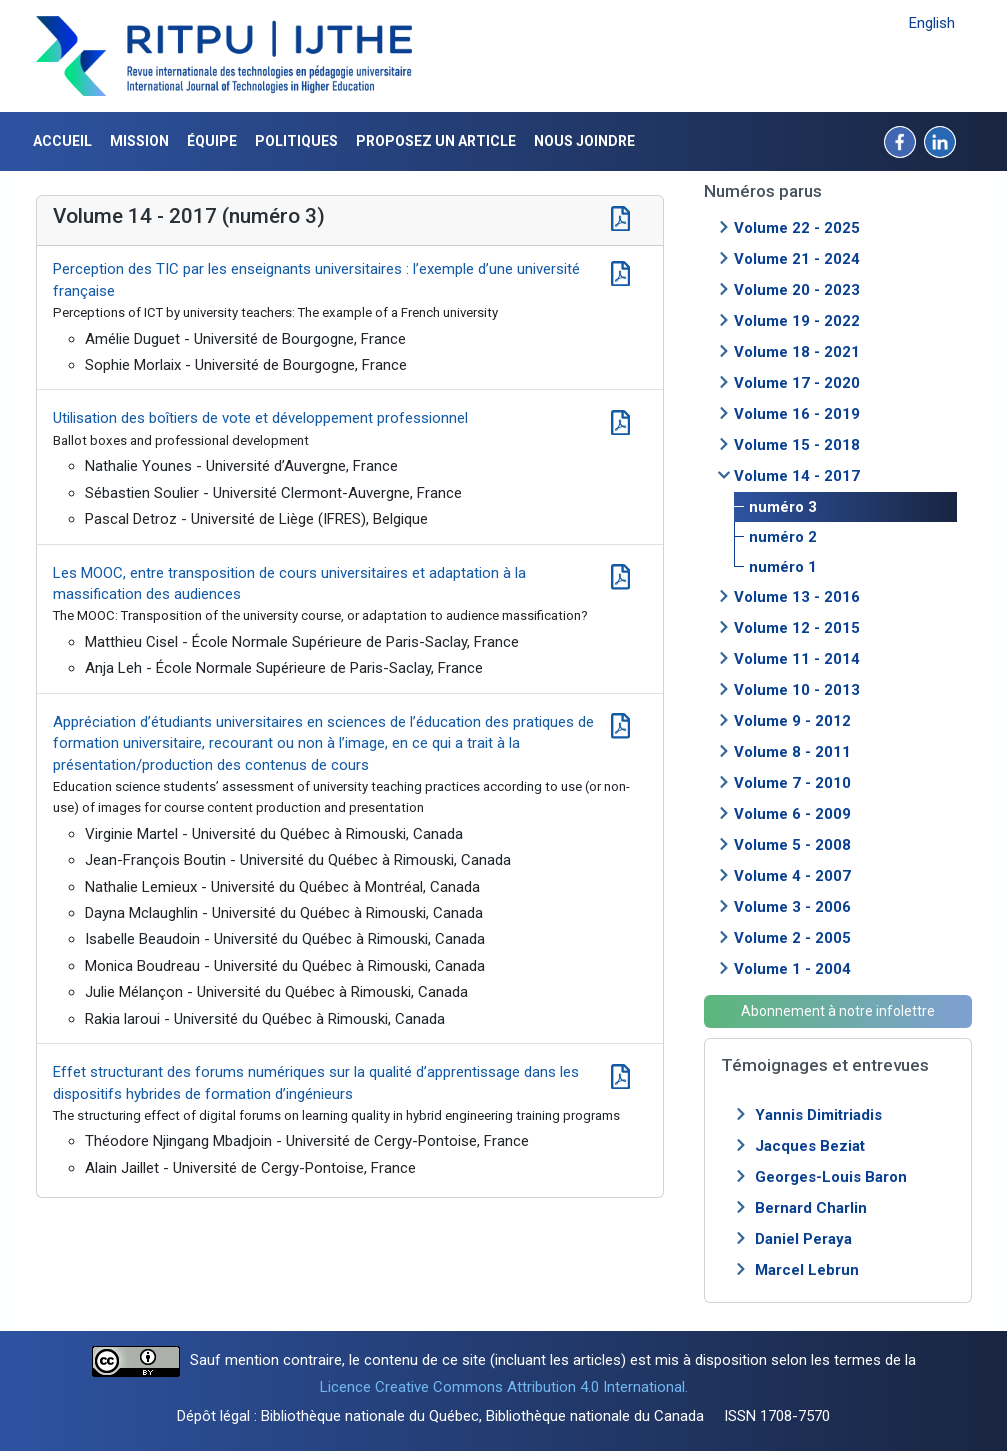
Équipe (212, 141)
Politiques (296, 141)
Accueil (62, 141)
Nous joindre (584, 141)
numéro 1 (783, 567)
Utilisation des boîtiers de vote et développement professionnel (260, 418)
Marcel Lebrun (807, 1270)
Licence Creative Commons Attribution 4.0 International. (504, 1387)
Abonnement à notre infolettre (838, 1011)
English (932, 23)
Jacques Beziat (810, 1146)
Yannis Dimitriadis (818, 1115)
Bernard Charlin (811, 1208)
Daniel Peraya (803, 1239)
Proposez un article (436, 141)
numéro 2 (783, 537)
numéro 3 (783, 507)
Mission (139, 141)
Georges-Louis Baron (831, 1177)
